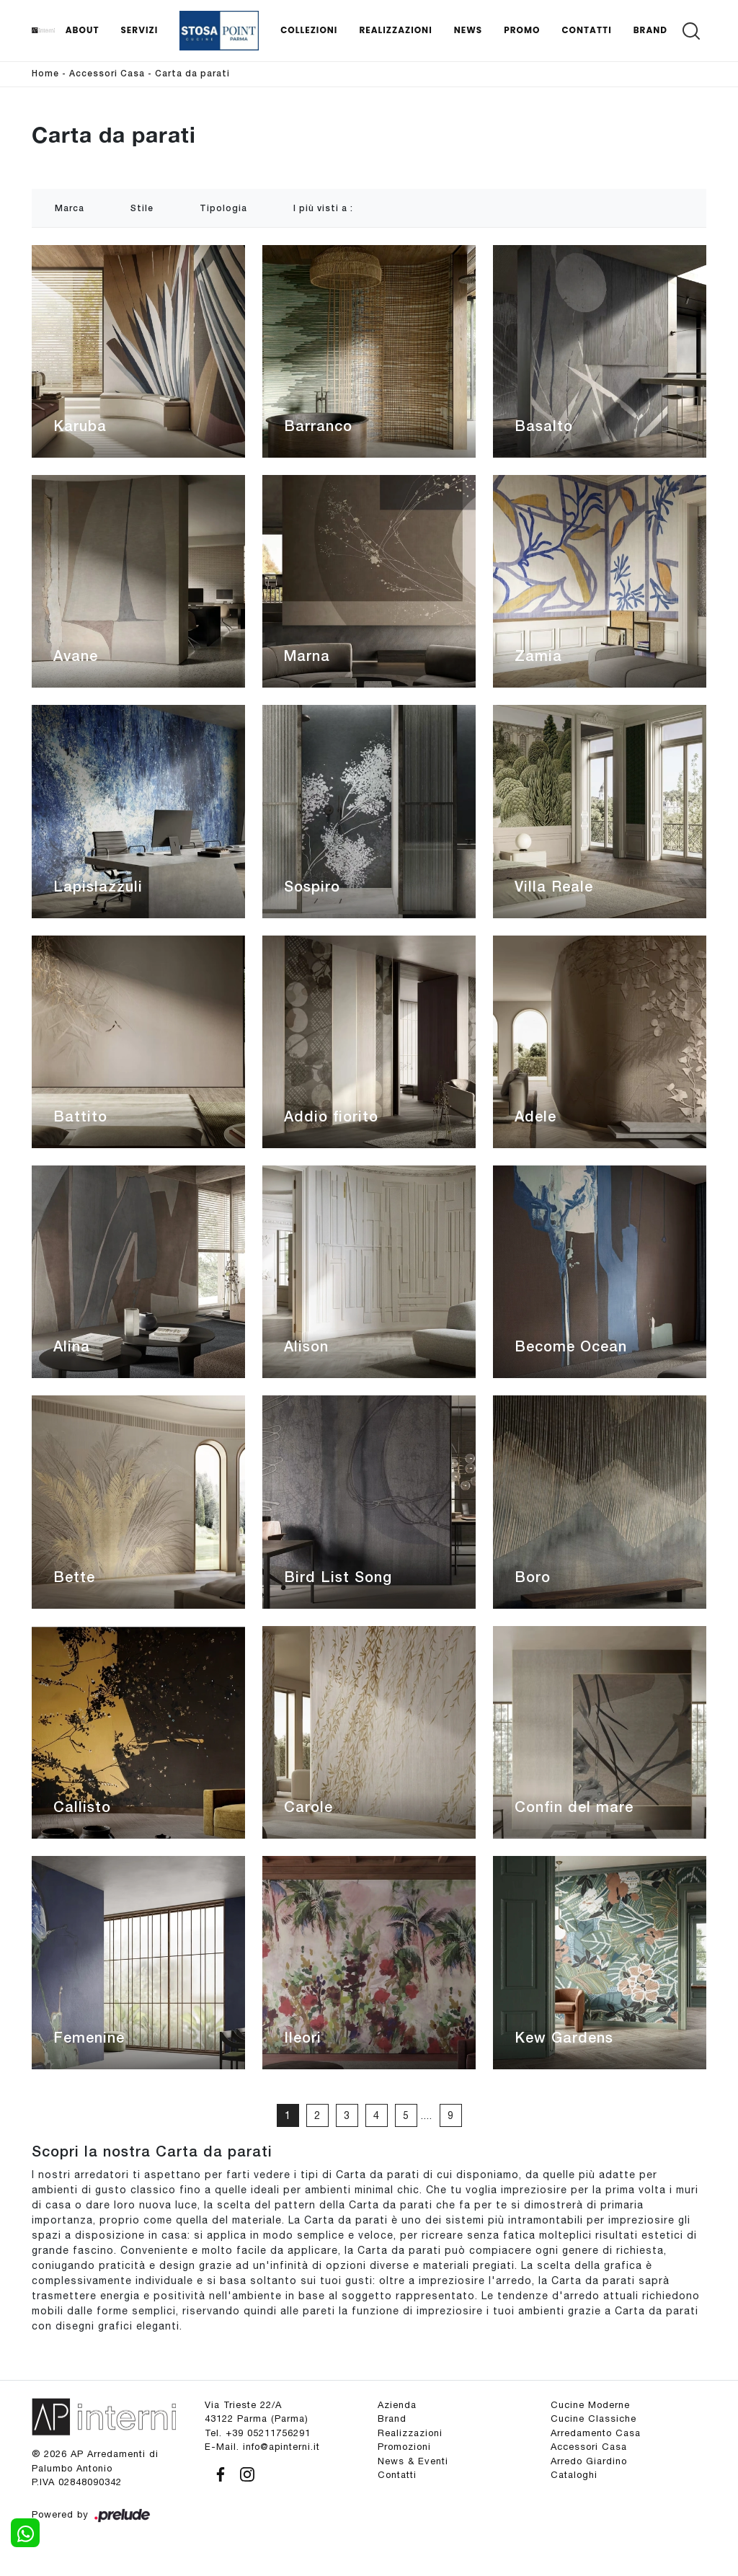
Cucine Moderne (590, 2404)
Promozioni (404, 2446)
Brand (650, 30)
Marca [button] (69, 209)
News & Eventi (413, 2461)
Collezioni (308, 30)
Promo (522, 30)
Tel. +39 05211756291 (258, 2433)
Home (45, 74)
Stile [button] (142, 209)
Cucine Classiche (593, 2418)
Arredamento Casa (596, 2433)
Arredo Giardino (589, 2461)
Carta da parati (192, 74)
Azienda (397, 2404)
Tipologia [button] (223, 209)
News (468, 30)
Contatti (586, 30)
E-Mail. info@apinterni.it (262, 2446)
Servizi (139, 30)
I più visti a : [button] (323, 209)
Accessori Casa (107, 74)
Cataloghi (574, 2474)
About (82, 30)
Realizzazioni (395, 30)
